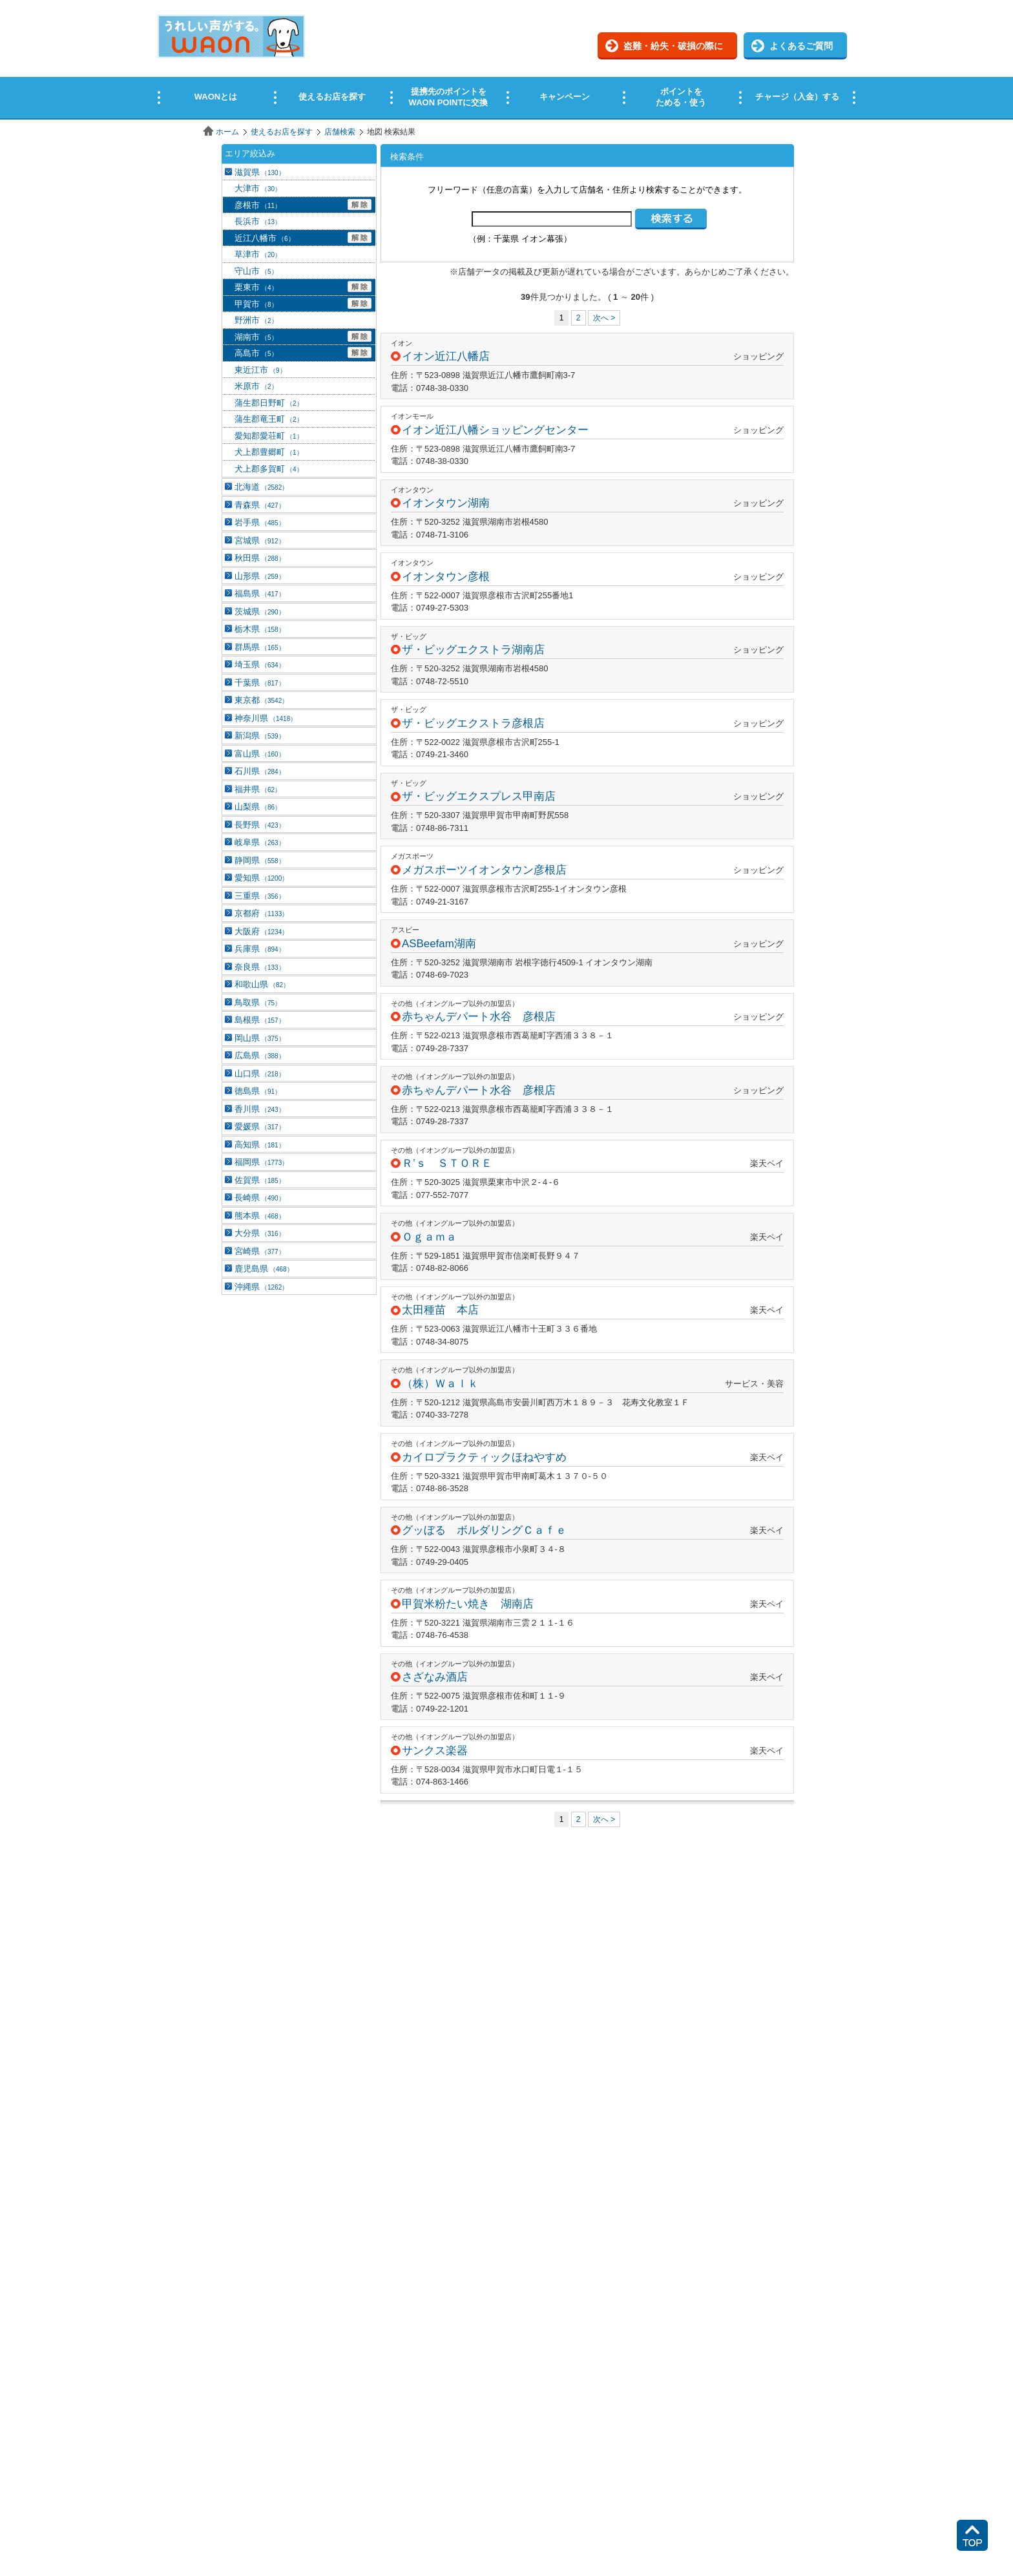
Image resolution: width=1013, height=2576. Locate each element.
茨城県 (260, 611)
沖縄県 (261, 1287)
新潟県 (260, 735)
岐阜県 (260, 842)
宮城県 (260, 540)
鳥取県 (258, 1002)
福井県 (258, 789)
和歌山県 (262, 984)
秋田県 (260, 558)
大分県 (260, 1233)
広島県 (260, 1055)
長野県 (260, 825)
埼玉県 (260, 664)
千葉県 (260, 682)
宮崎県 (260, 1251)
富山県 (260, 754)
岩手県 (260, 522)
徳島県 (258, 1091)
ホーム (227, 131)
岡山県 (260, 1038)
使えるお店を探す (282, 131)
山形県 (260, 576)
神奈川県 (266, 718)
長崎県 (260, 1197)
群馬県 (260, 647)
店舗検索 (339, 131)
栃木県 (260, 629)
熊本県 (260, 1215)
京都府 (261, 913)
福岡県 (261, 1162)
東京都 (261, 700)
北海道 (261, 487)
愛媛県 (260, 1126)
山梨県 (258, 807)
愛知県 (261, 878)
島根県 (260, 1020)
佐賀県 (260, 1180)
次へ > (604, 317)
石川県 (260, 771)
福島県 (260, 593)
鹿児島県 (264, 1268)
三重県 (260, 896)
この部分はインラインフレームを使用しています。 (506, 60)
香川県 (260, 1109)
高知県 (260, 1144)
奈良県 (260, 967)
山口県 (260, 1073)
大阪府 (261, 931)
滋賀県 (260, 172)
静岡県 (260, 860)
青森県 (260, 505)
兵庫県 (260, 949)
